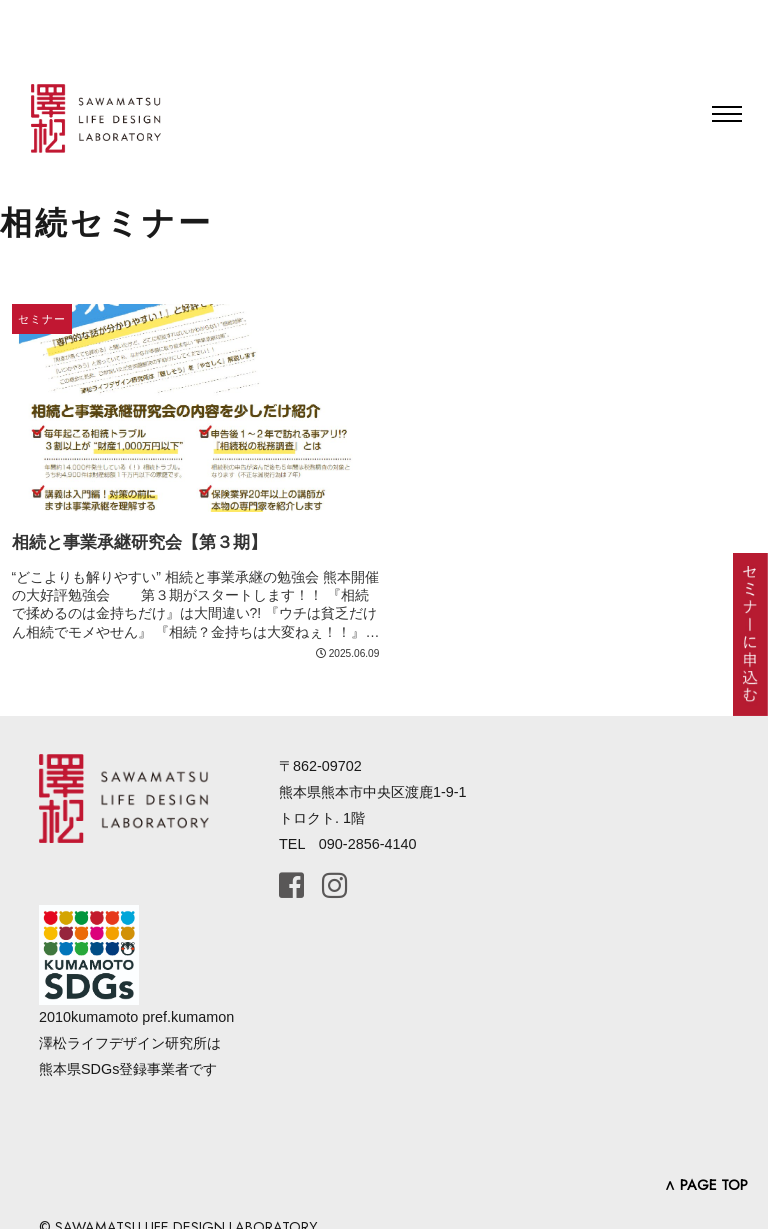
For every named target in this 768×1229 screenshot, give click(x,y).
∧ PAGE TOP (706, 1185)
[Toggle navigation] (727, 114)
